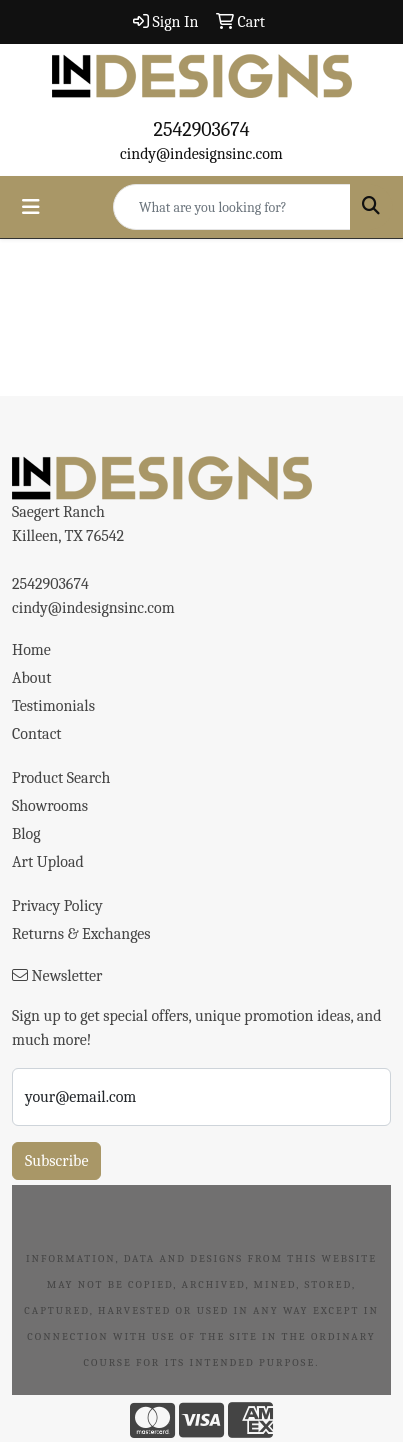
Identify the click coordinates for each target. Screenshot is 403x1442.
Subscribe (56, 1161)
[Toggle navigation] (31, 207)
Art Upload (48, 862)
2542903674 (202, 129)
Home (31, 650)
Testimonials (53, 706)
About (31, 678)
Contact (37, 734)
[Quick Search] (232, 207)
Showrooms (50, 806)
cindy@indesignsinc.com (201, 154)
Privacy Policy (57, 906)
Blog (26, 834)
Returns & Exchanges (81, 934)
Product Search (61, 778)
